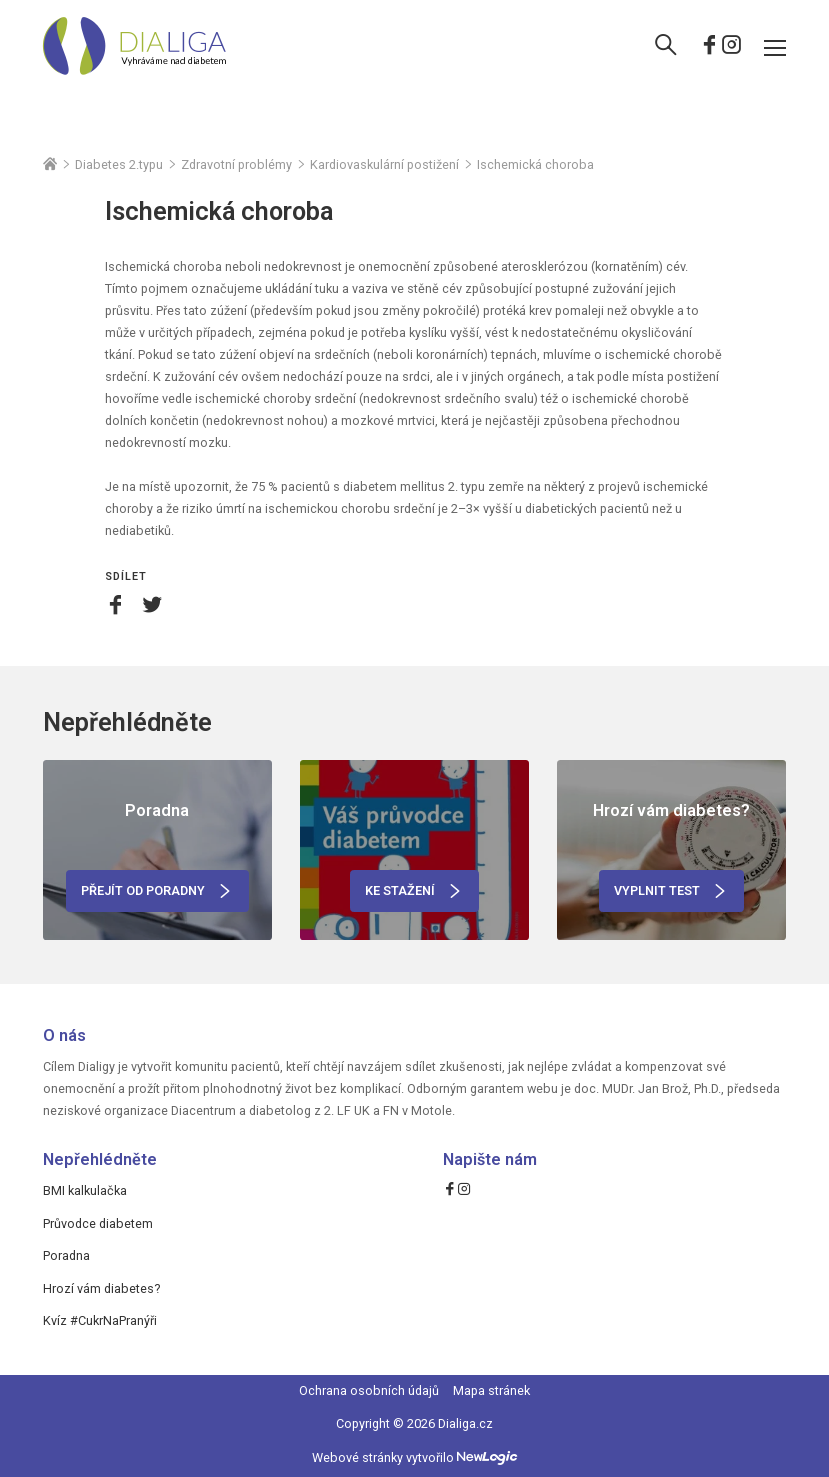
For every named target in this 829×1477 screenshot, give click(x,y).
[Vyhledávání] (666, 47)
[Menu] (775, 47)
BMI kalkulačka (85, 1190)
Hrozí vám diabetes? (101, 1288)
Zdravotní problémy (236, 165)
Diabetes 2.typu (119, 165)
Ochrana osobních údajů (369, 1390)
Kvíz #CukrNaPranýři (100, 1320)
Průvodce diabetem (98, 1223)
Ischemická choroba (535, 165)
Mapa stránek (491, 1390)
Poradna (66, 1255)
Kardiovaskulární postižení (384, 165)
